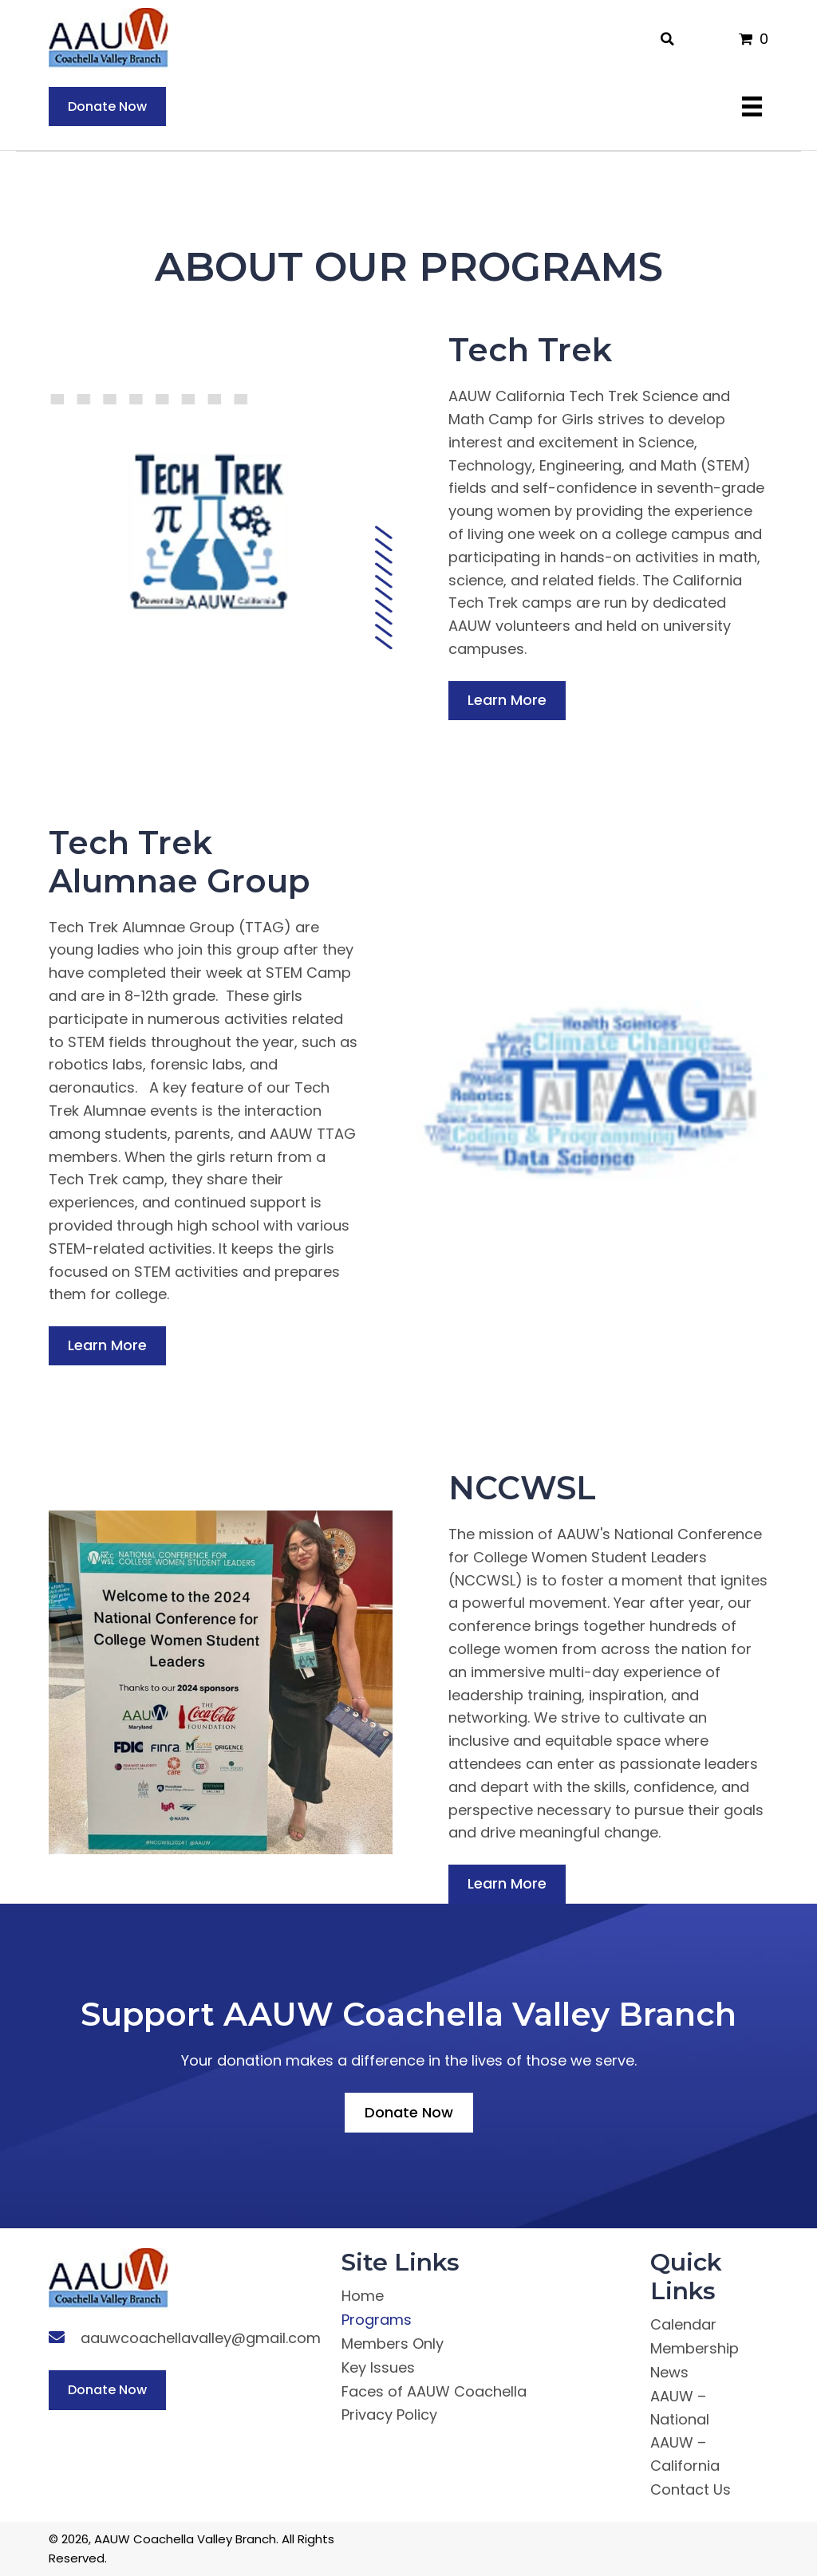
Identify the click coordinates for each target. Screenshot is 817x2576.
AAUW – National (679, 2407)
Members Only (392, 2343)
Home (362, 2296)
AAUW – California (685, 2454)
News (669, 2372)
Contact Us (690, 2489)
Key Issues (378, 2367)
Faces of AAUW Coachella (434, 2391)
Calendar (683, 2324)
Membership (694, 2348)
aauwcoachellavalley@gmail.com (201, 2338)
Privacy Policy (389, 2414)
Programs (376, 2320)
